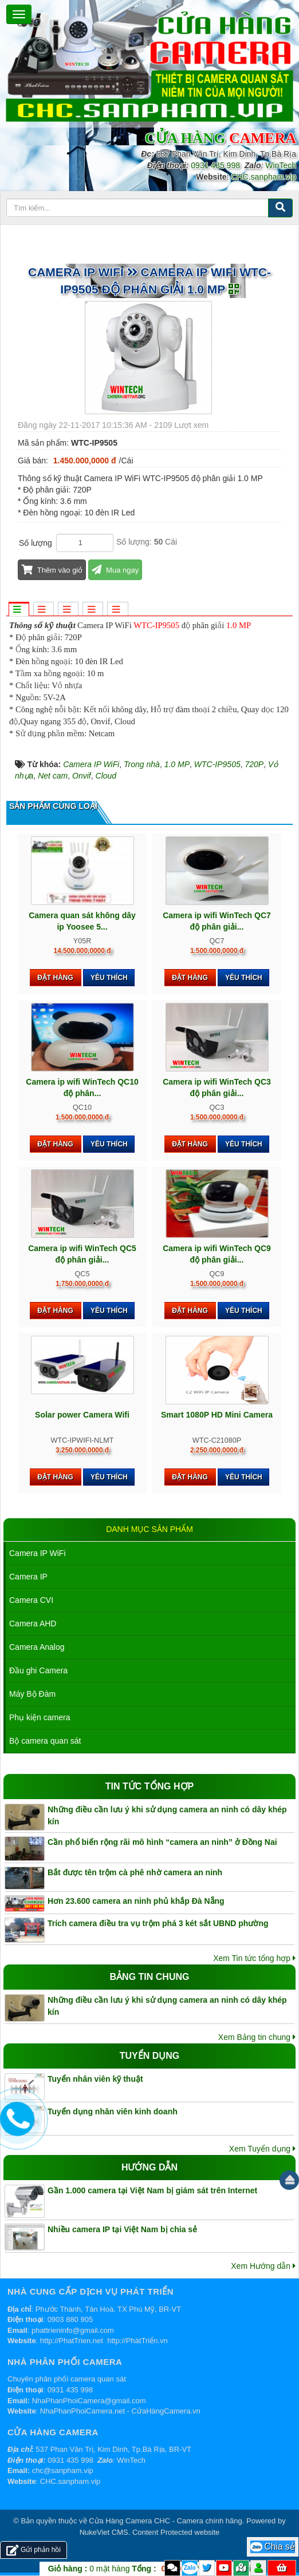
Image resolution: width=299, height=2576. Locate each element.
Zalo (190, 2568)
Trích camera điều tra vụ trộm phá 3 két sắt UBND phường (158, 1923)
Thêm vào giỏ (51, 570)
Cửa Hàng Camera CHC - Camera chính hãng (165, 2521)
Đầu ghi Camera (38, 1670)
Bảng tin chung (150, 1977)
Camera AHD (32, 1623)
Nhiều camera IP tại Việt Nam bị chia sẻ (122, 2229)
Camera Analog (37, 1647)
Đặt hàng (55, 978)
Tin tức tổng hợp (149, 1786)
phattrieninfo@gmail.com (73, 2330)
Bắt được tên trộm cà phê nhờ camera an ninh (135, 1872)
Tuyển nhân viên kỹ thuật (95, 2078)
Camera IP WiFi (37, 1553)
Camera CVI (31, 1600)
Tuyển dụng (150, 2056)
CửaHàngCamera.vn (166, 2411)
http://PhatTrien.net (71, 2340)
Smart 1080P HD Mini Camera (217, 1414)
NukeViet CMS (104, 2532)
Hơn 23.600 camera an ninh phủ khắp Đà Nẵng (136, 1901)
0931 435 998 (215, 165)
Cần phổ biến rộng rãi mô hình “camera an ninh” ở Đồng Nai (162, 1842)
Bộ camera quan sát (45, 1740)
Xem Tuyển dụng (262, 2148)
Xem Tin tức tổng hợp (254, 1958)
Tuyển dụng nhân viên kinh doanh (113, 2111)
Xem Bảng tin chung (257, 2037)
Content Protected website (175, 2532)
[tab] (18, 610)
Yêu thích (109, 978)
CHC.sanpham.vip (263, 176)
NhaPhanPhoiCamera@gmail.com (89, 2400)
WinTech (280, 165)
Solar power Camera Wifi (82, 1414)
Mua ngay (115, 570)
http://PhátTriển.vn (137, 2340)
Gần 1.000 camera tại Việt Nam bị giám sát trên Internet (152, 2190)
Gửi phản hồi (33, 2550)
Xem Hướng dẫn (263, 2266)
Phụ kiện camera (39, 1717)
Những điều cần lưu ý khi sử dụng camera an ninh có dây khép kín (167, 1815)
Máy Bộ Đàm (32, 1693)
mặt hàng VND (128, 2568)
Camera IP (28, 1576)
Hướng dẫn (149, 2167)
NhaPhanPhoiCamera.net (82, 2411)
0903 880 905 (70, 2319)
